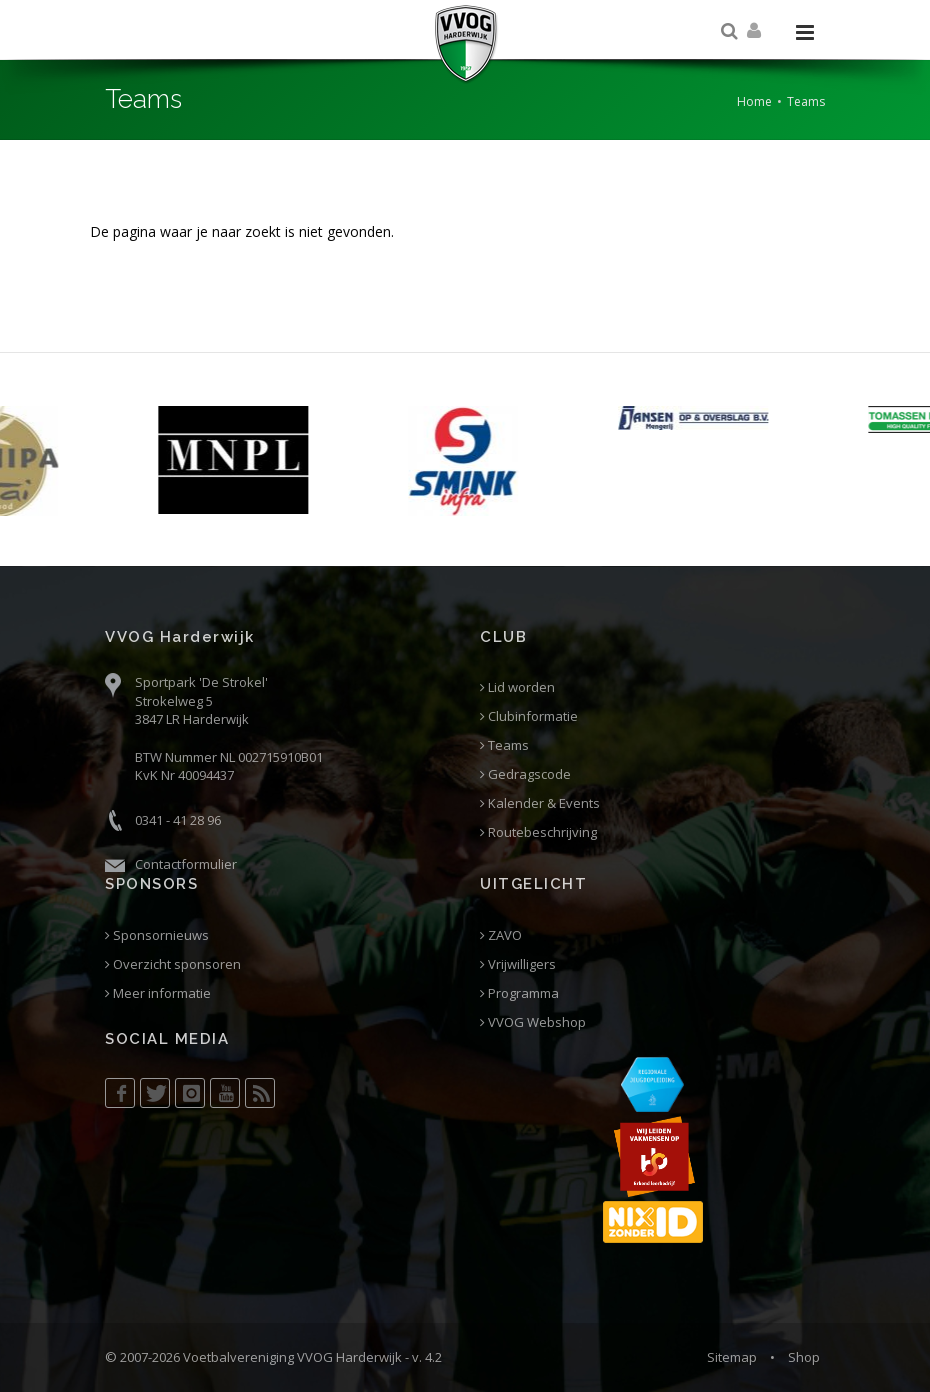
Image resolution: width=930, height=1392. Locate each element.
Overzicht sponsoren (173, 964)
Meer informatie (158, 993)
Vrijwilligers (518, 964)
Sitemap (732, 1357)
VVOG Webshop (533, 1022)
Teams (504, 745)
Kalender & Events (540, 803)
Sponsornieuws (157, 935)
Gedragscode (525, 774)
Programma (519, 993)
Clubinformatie (529, 716)
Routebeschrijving (538, 832)
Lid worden (517, 687)
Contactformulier (186, 864)
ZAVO (501, 935)
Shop (804, 1357)
